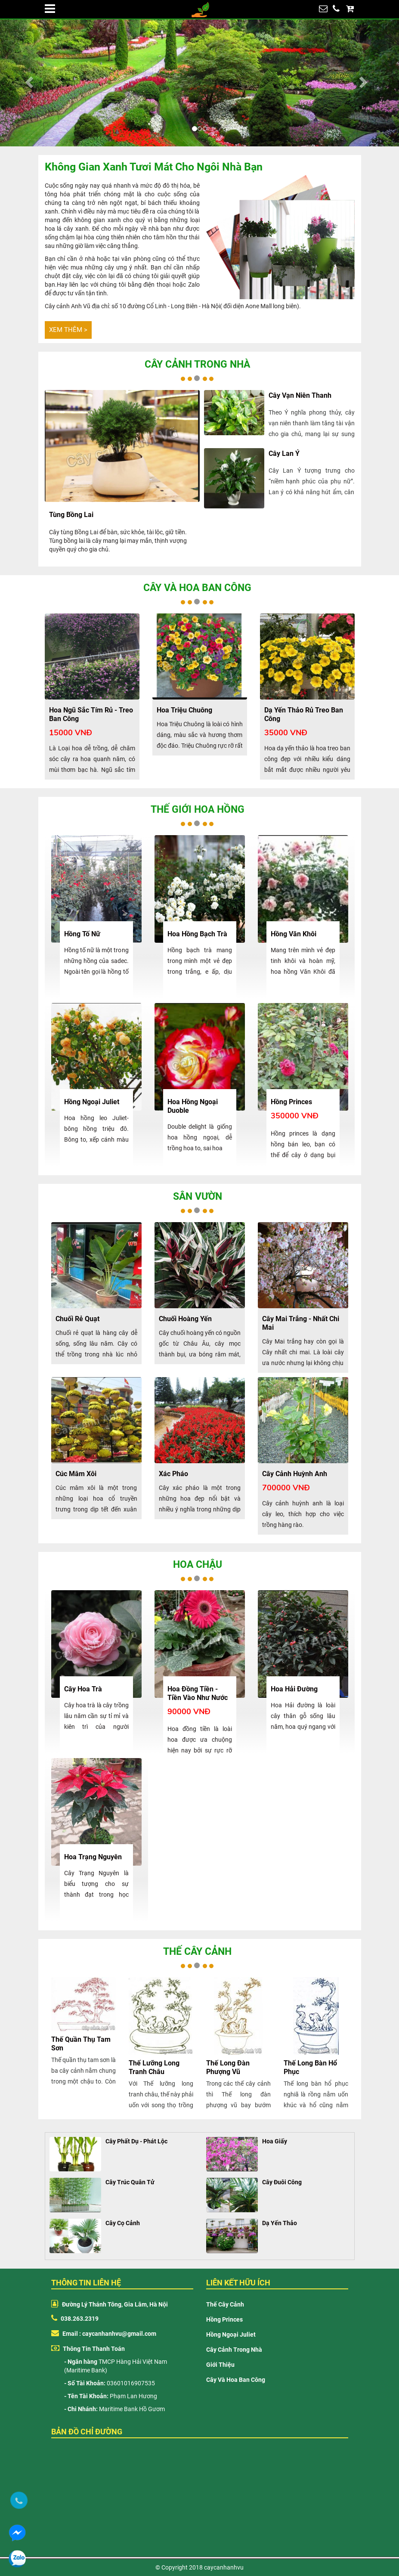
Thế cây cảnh (197, 1951)
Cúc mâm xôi (76, 1474)
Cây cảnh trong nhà (197, 364)
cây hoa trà (83, 1689)
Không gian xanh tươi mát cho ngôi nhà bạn (154, 167)
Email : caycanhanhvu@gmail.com (103, 2333)
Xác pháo (173, 1474)
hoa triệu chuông (184, 710)
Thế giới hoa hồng (197, 809)
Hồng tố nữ (82, 934)
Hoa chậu (197, 1564)
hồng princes (291, 1102)
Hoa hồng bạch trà (197, 934)
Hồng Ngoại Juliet (231, 2334)
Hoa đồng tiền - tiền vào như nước (197, 1693)
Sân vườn (197, 1196)
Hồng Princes (224, 2319)
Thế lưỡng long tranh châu (154, 2067)
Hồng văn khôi (293, 934)
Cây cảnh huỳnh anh (294, 1474)
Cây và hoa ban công (197, 588)
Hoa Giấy (274, 2141)
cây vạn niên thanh (300, 395)
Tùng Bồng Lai (71, 515)
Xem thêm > (68, 330)
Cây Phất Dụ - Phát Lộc (136, 2141)
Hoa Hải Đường (294, 1689)
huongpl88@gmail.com (323, 10)
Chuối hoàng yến (185, 1319)
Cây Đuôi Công (282, 2182)
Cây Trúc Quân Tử (130, 2182)
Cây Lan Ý (284, 453)
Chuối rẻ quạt (77, 1319)
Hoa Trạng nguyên (93, 1857)
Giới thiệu (220, 2364)
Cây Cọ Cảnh (122, 2223)
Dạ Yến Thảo (279, 2223)
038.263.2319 (336, 10)
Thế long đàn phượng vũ (228, 2067)
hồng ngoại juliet (91, 1102)
